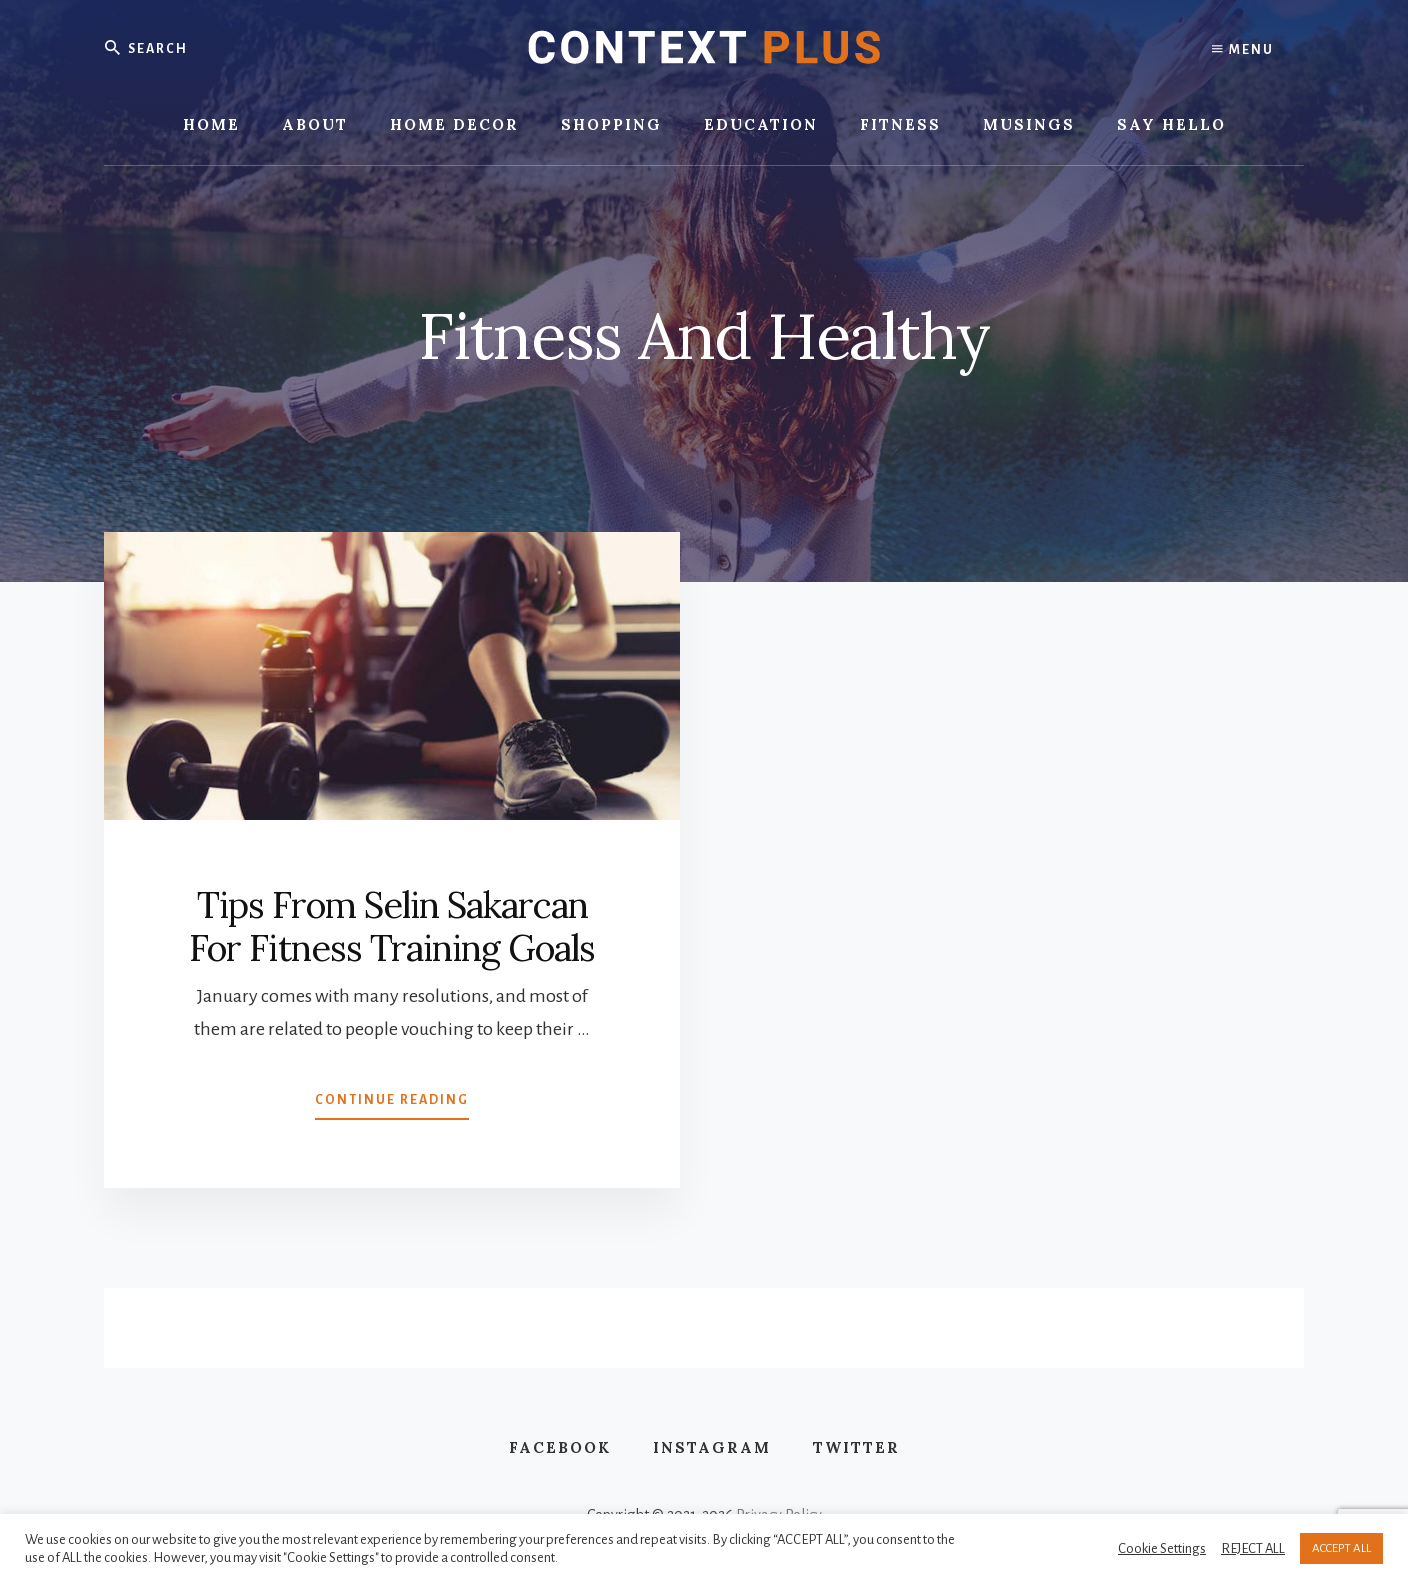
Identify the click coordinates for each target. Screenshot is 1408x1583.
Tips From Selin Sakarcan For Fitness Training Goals (392, 926)
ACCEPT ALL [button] (1341, 1548)
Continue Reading (392, 1104)
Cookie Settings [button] (1162, 1548)
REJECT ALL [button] (1253, 1548)
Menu (1243, 50)
